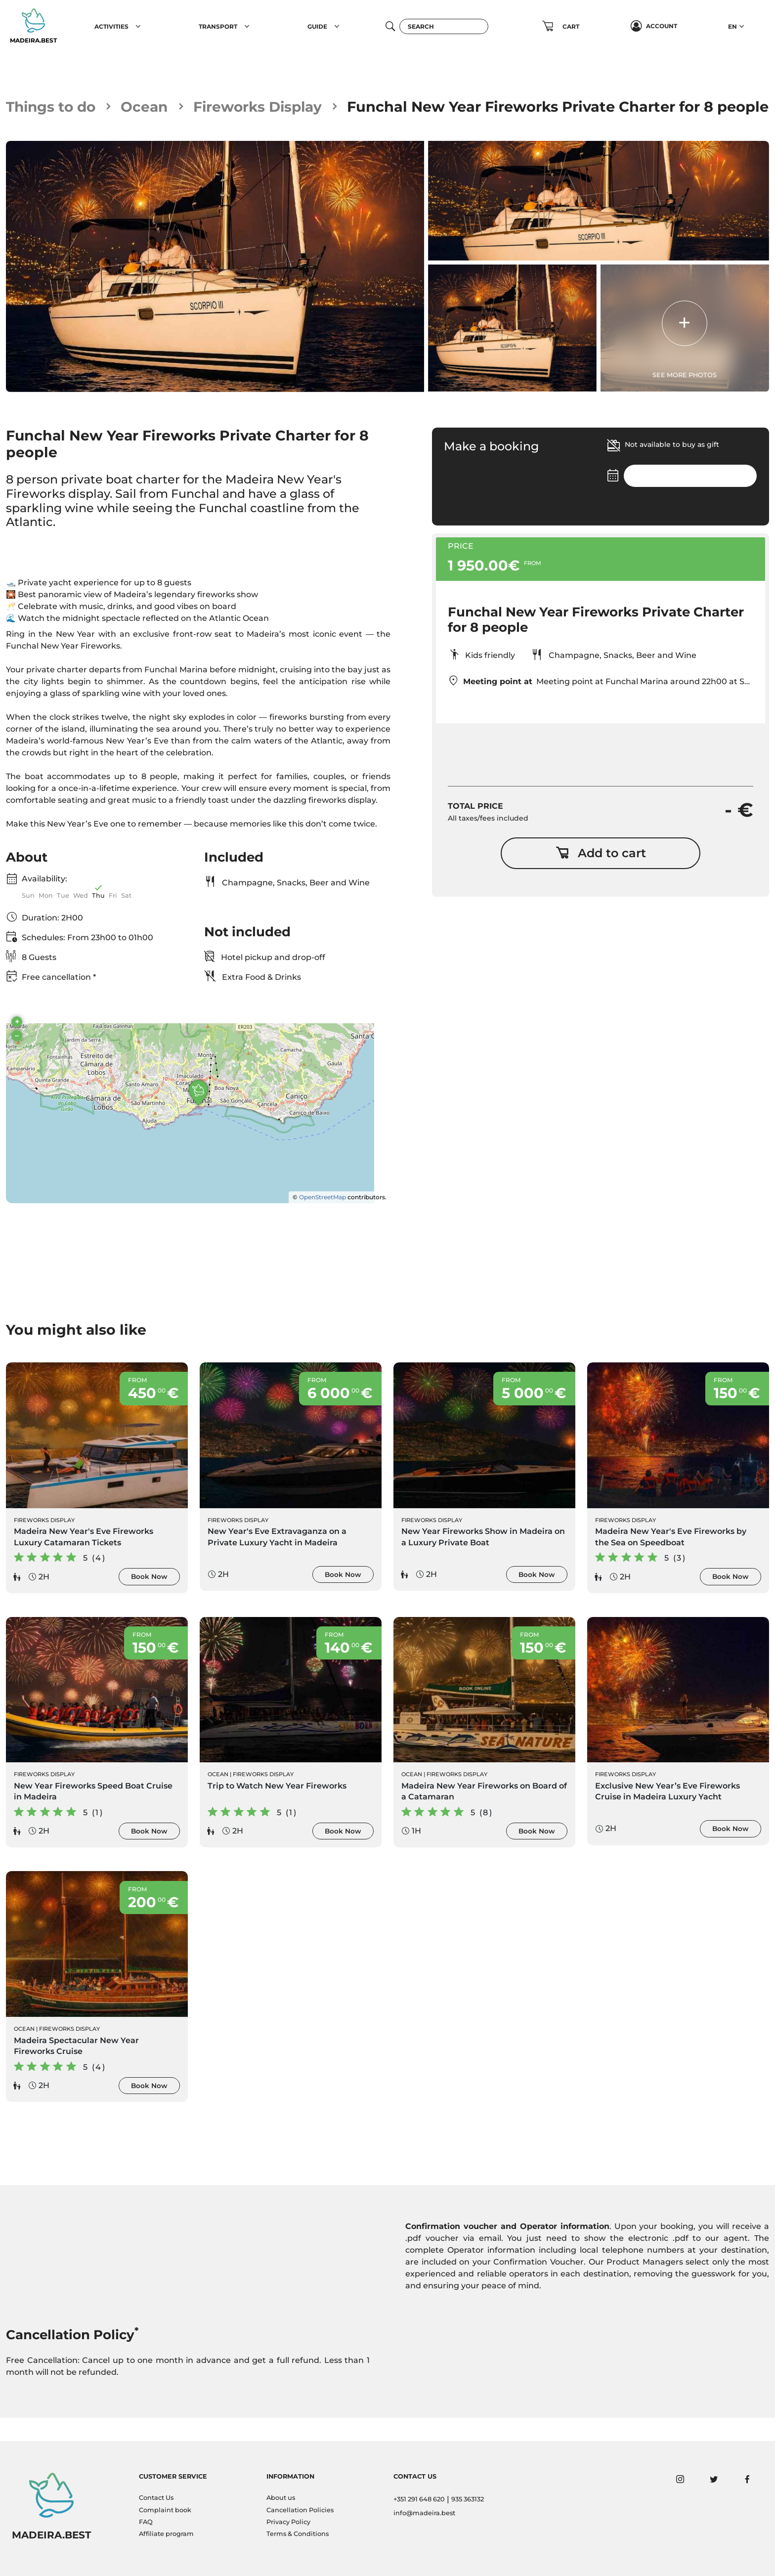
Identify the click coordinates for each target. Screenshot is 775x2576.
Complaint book (165, 2510)
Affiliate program (166, 2533)
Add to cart (601, 875)
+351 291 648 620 (419, 2499)
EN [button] (732, 26)
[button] (138, 26)
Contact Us (156, 2497)
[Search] (443, 26)
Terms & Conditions (297, 2533)
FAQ (146, 2522)
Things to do (52, 106)
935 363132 (467, 2499)
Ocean (148, 106)
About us (280, 2497)
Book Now (149, 1600)
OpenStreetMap (322, 1219)
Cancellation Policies (300, 2510)
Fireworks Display (264, 106)
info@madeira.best (424, 2513)
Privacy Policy (288, 2522)
